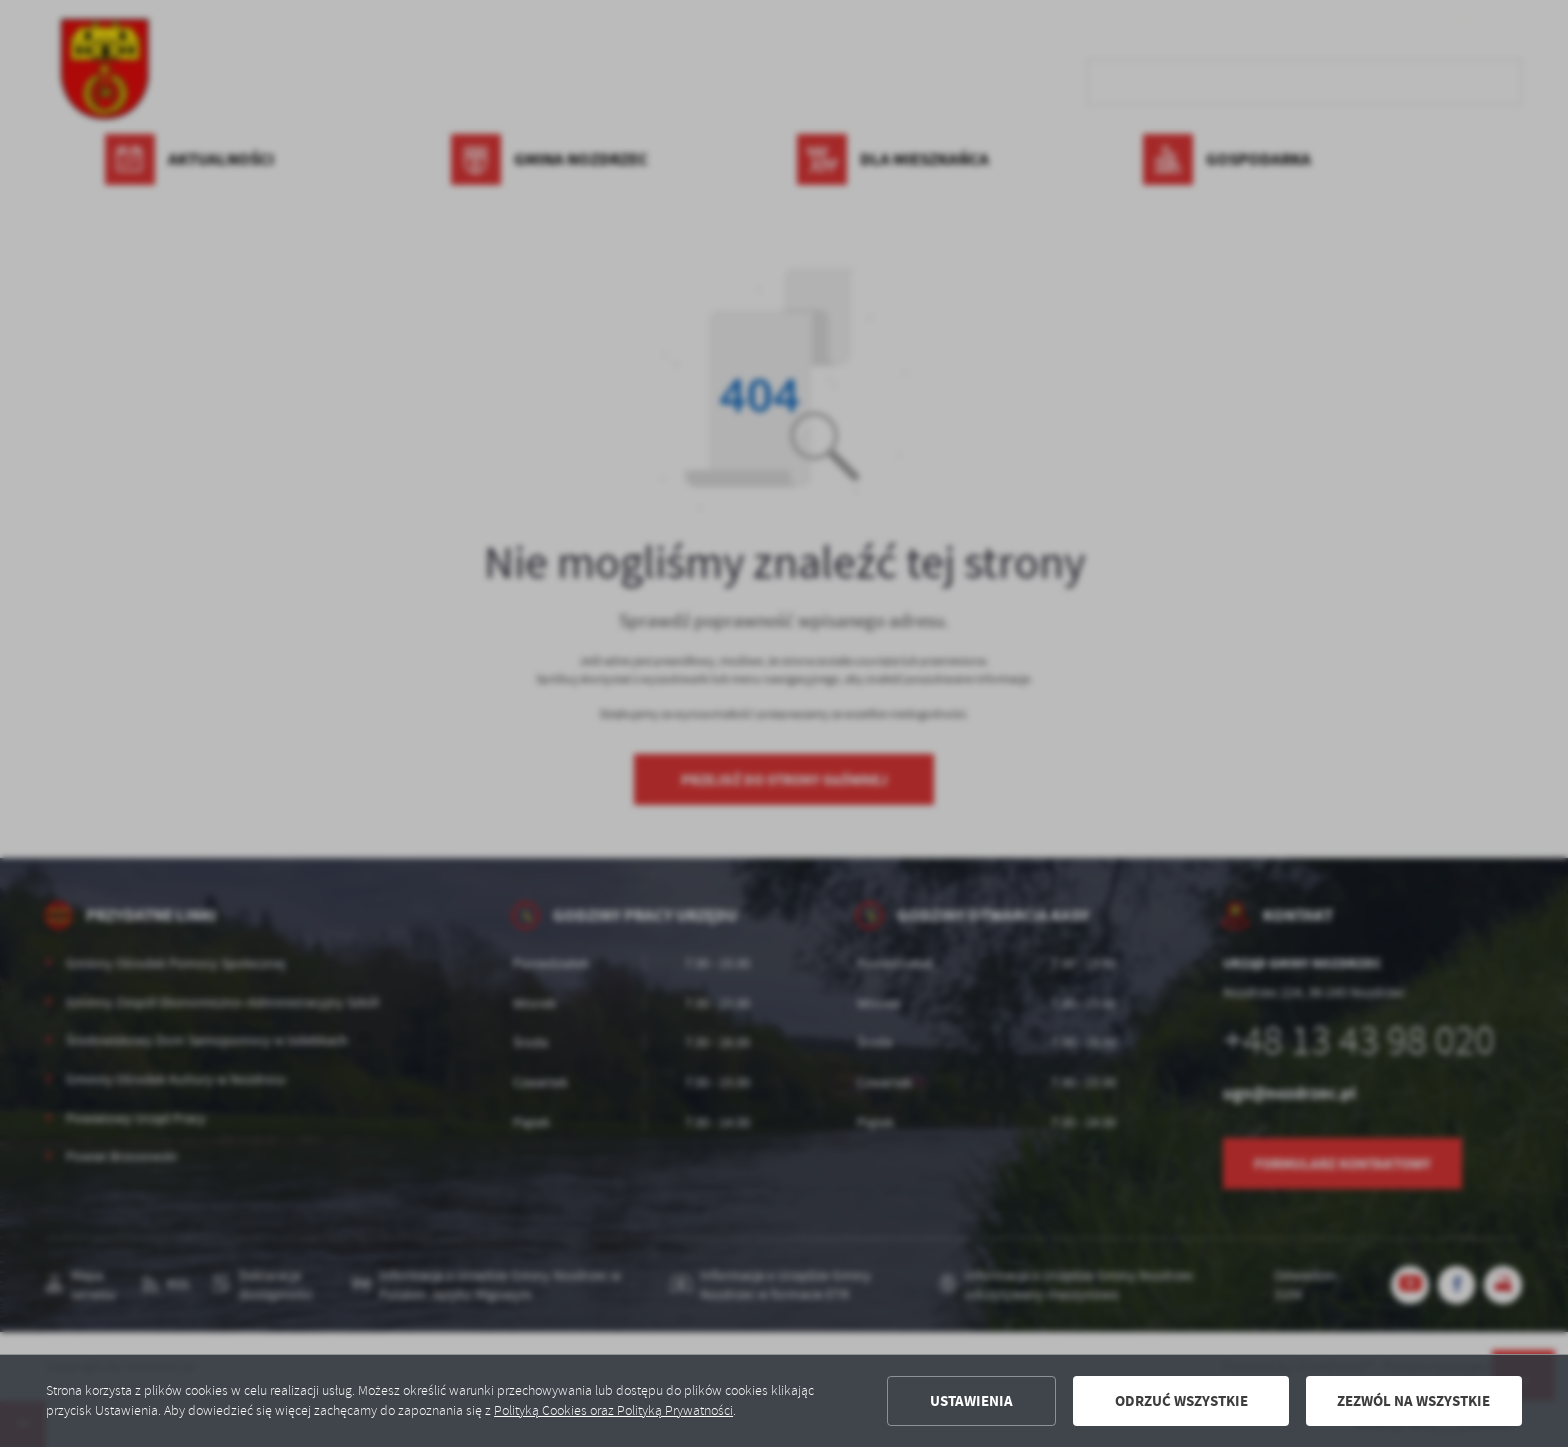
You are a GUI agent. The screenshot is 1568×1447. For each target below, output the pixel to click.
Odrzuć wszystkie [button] (1181, 1401)
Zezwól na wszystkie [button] (1413, 1401)
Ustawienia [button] (971, 1401)
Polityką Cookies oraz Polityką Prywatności (613, 1410)
